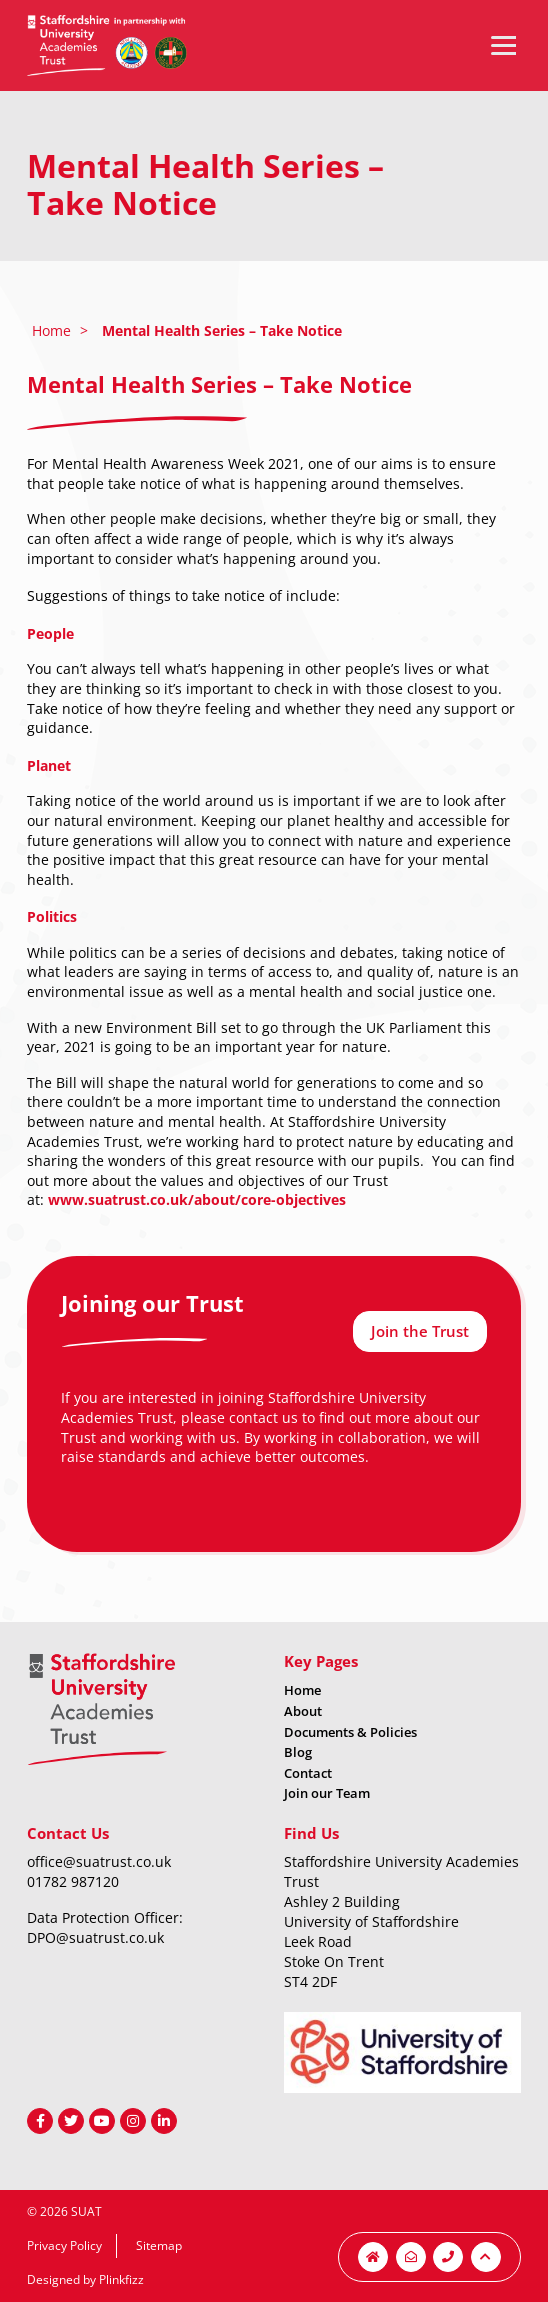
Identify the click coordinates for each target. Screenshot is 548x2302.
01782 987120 (73, 1881)
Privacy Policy (64, 2245)
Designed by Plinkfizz (85, 2279)
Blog (298, 1752)
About (303, 1711)
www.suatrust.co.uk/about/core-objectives (197, 1199)
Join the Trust (420, 1331)
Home (51, 330)
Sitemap (159, 2245)
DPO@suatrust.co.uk (95, 1937)
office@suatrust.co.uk (99, 1861)
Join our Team (327, 1793)
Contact (308, 1773)
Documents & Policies (350, 1732)
